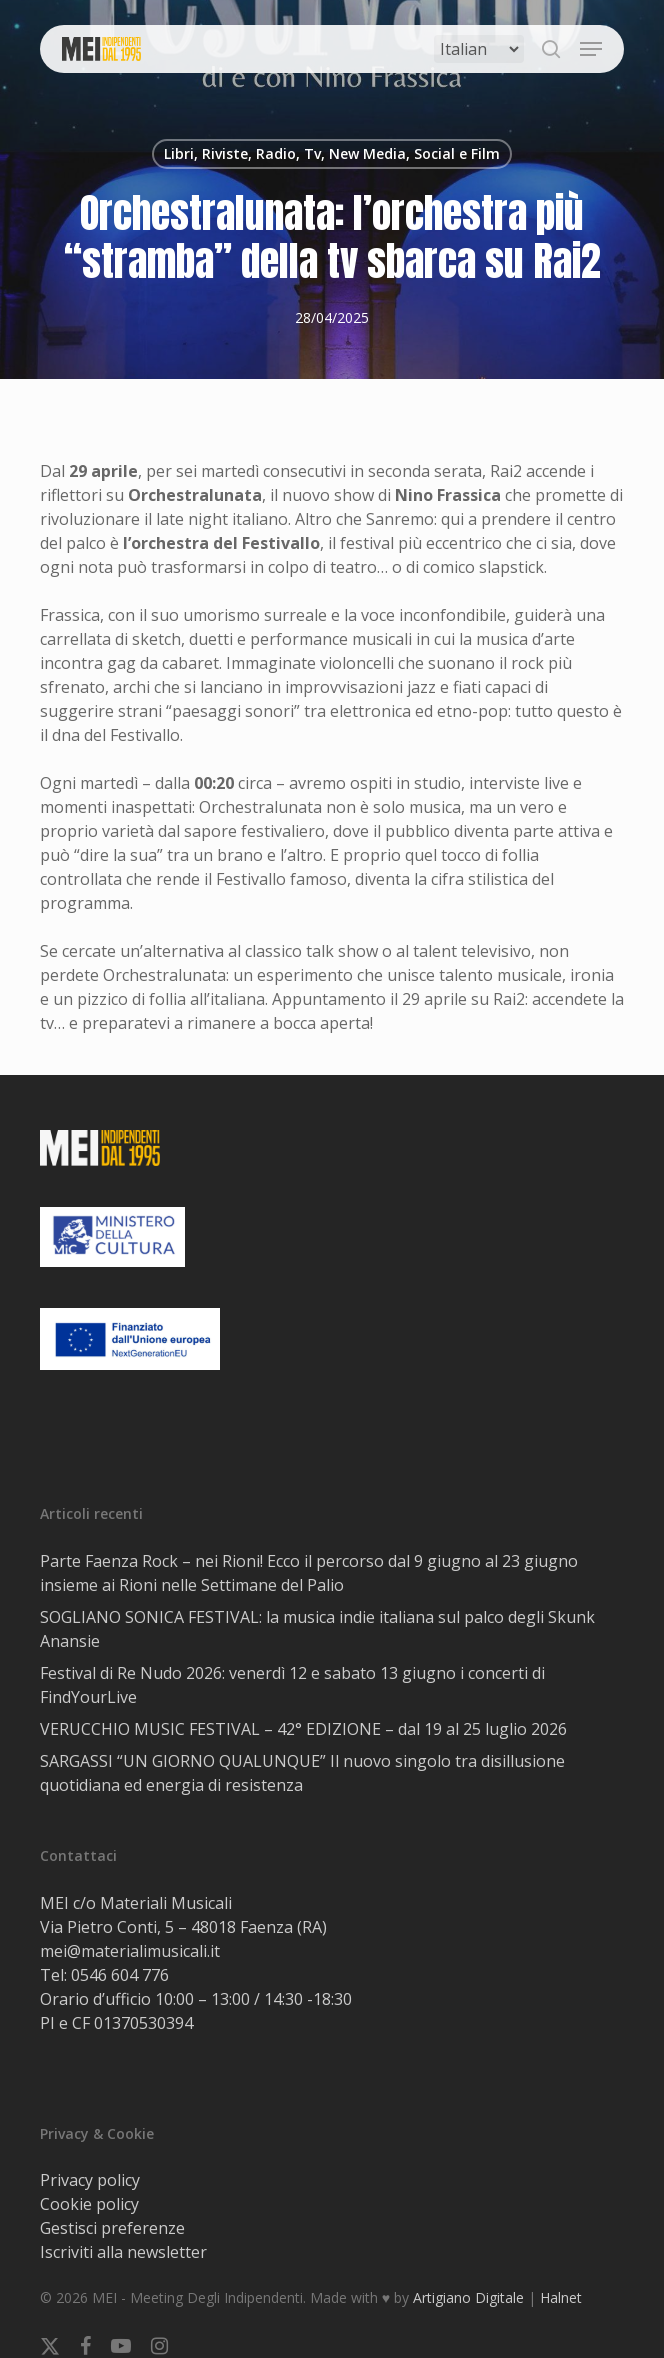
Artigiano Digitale (468, 2297)
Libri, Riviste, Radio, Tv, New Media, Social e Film (332, 153)
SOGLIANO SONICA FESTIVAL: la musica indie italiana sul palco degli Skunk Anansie (317, 1629)
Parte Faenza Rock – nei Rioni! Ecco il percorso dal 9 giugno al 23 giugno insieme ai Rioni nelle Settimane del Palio (309, 1573)
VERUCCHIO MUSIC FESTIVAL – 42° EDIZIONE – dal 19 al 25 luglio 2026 (303, 1729)
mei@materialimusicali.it (130, 1951)
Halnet (561, 2297)
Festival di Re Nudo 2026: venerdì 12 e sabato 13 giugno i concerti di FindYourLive (292, 1685)
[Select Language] (479, 49)
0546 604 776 (120, 1975)
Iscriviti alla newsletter (123, 2252)
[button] (591, 49)
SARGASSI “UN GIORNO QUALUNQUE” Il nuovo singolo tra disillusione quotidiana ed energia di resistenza (302, 1773)
